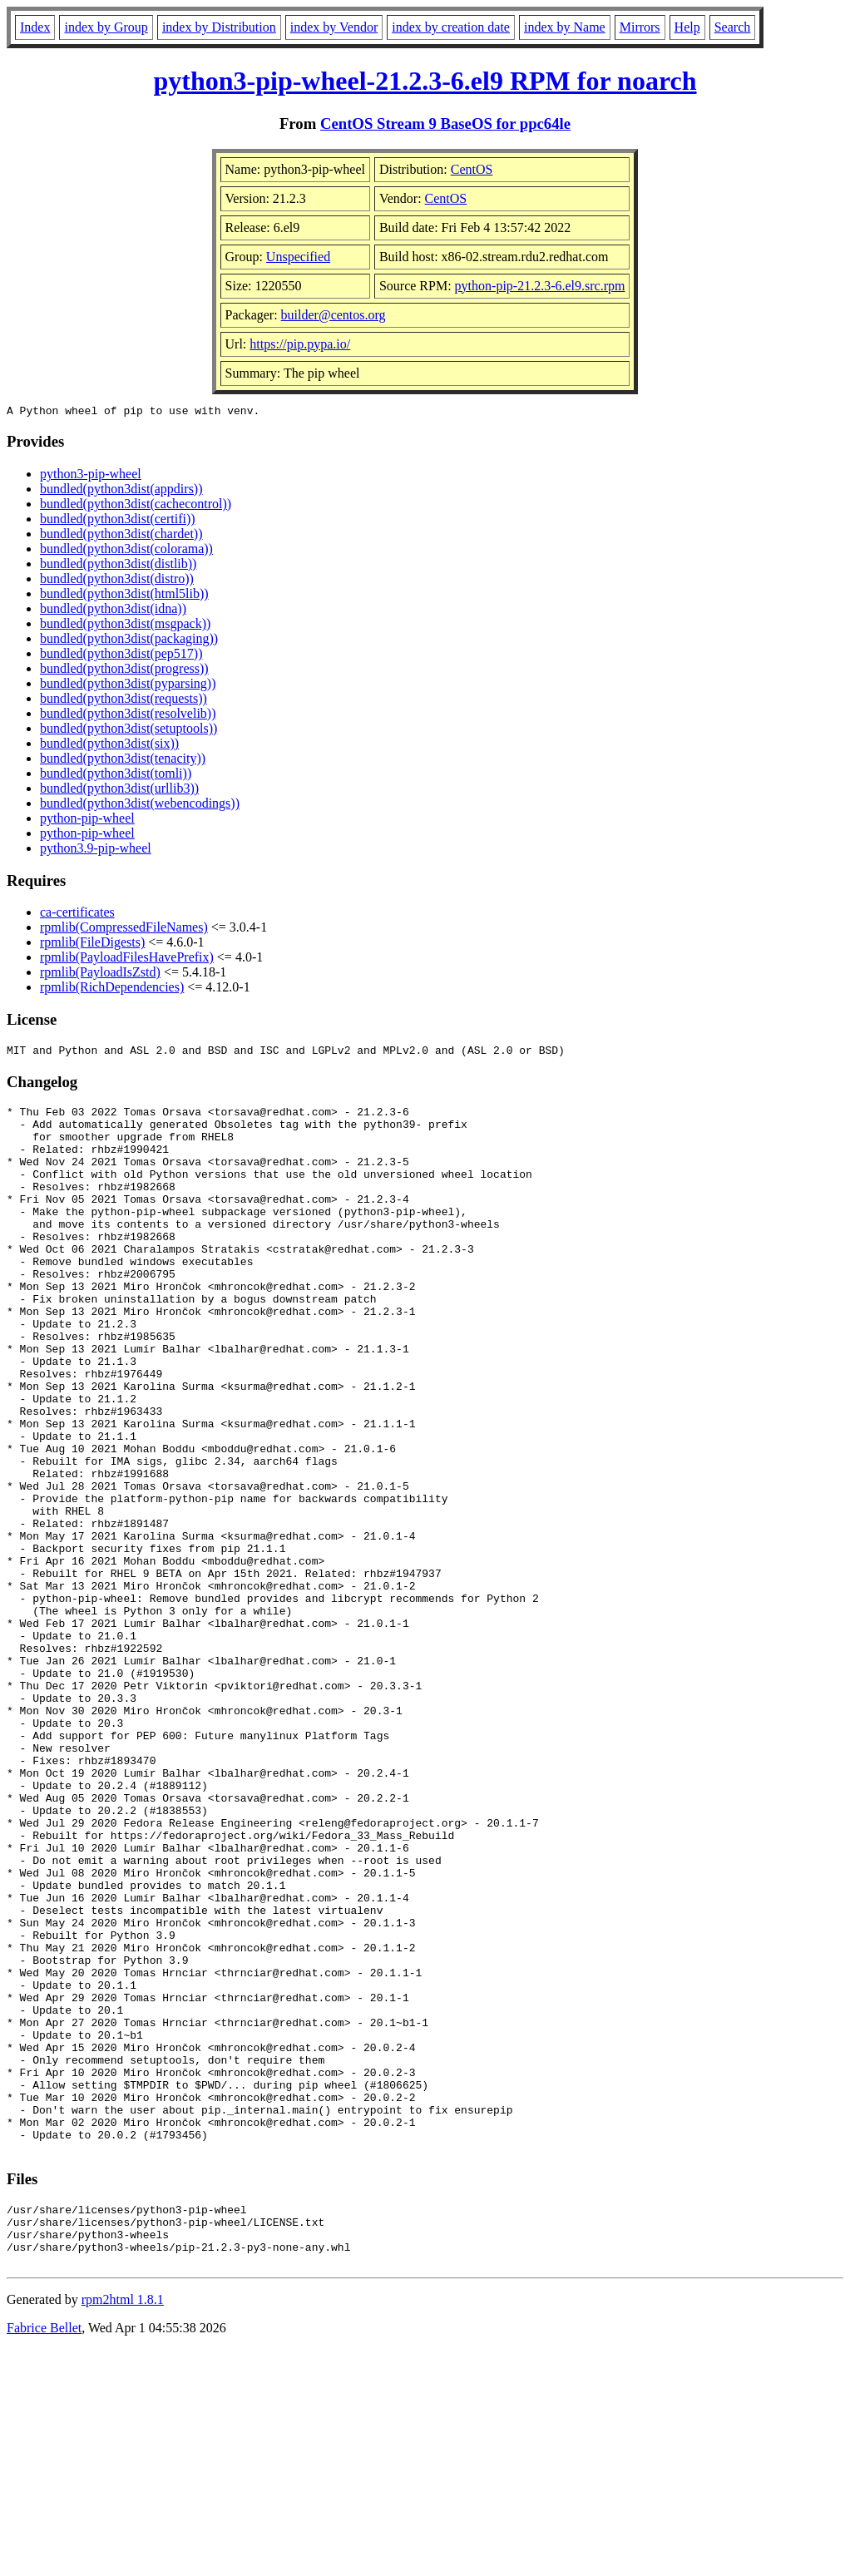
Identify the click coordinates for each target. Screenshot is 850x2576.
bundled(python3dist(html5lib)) (124, 596)
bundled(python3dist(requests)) (123, 701)
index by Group (105, 27)
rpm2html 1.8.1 (123, 2526)
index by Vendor (334, 27)
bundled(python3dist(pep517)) (121, 656)
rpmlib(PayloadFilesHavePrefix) (127, 959)
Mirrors (640, 27)
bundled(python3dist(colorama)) (126, 551)
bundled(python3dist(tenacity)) (122, 761)
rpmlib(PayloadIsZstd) (100, 974)
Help (687, 27)
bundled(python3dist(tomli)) (115, 776)
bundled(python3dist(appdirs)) (121, 491)
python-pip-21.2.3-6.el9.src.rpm (540, 286)
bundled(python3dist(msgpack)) (125, 626)
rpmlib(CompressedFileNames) (124, 929)
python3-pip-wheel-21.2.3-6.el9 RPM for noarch (424, 81)
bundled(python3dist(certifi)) (117, 521)
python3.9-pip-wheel (95, 850)
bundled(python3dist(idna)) (113, 611)
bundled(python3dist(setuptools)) (128, 731)
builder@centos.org (333, 315)
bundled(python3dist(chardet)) (121, 536)
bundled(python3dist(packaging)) (129, 641)
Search (732, 27)
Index (35, 27)
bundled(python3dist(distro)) (117, 581)
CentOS (472, 169)
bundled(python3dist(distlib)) (118, 566)
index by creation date (451, 27)
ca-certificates (77, 914)
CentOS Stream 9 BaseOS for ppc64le (445, 123)
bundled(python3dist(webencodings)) (140, 806)
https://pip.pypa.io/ (300, 344)
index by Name (564, 27)
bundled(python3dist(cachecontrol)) (135, 506)
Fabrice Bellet (44, 2555)
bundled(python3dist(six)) (109, 746)
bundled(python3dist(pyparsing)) (128, 686)
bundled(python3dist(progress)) (124, 671)
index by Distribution (219, 27)
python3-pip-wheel (90, 476)
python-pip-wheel (87, 820)
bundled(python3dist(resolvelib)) (128, 716)
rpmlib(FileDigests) (92, 944)
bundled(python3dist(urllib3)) (119, 791)
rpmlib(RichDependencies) (112, 989)
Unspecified (298, 257)
